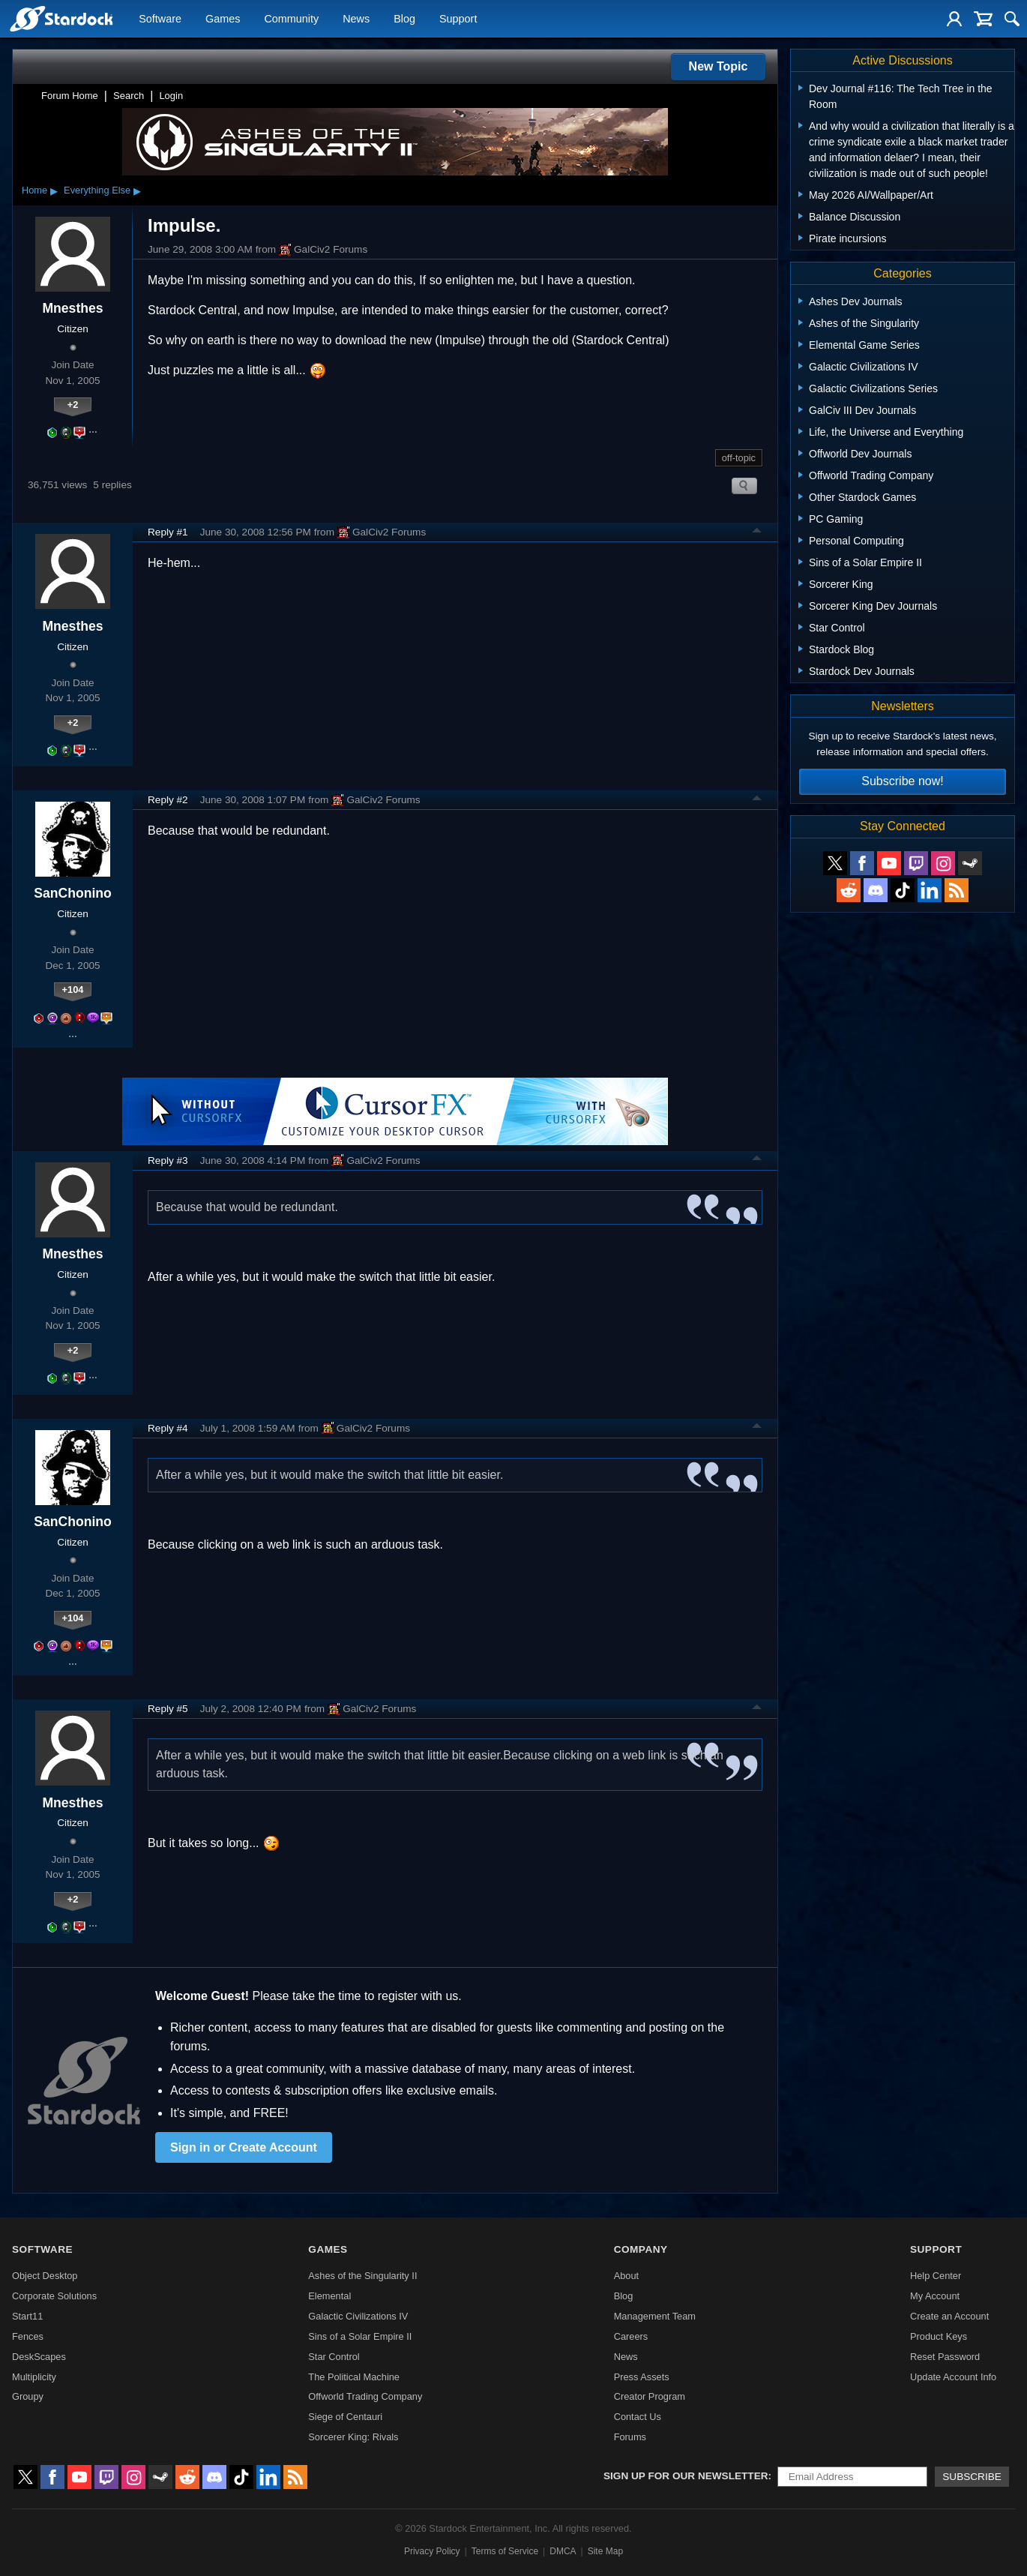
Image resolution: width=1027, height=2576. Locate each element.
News (356, 19)
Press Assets (641, 2377)
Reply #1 (168, 532)
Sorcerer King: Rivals (353, 2437)
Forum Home (69, 95)
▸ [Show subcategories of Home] (54, 190)
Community (291, 19)
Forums (630, 2437)
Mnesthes (72, 308)
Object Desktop (45, 2275)
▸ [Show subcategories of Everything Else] (137, 190)
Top (757, 532)
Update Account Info (953, 2377)
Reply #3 (168, 1160)
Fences (27, 2336)
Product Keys (938, 2336)
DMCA (562, 2551)
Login (171, 95)
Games (222, 19)
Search (128, 95)
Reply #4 (168, 1428)
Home (34, 190)
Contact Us (637, 2416)
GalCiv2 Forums (323, 250)
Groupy (27, 2396)
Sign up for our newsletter (685, 2476)
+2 (73, 404)
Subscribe (972, 2476)
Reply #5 (168, 1708)
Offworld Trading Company (365, 2396)
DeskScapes (39, 2356)
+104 (73, 989)
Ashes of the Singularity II (362, 2275)
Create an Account (949, 2316)
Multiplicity (34, 2377)
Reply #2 (168, 799)
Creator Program (649, 2396)
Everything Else (97, 190)
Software (160, 19)
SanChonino (73, 893)
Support (458, 19)
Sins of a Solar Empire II (360, 2336)
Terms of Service (505, 2551)
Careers (631, 2336)
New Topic (718, 66)
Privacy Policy (432, 2551)
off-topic (739, 457)
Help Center (935, 2275)
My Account (935, 2296)
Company (641, 2249)
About (626, 2275)
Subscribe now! (902, 781)
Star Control (333, 2356)
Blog (404, 19)
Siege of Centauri (345, 2416)
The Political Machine (354, 2377)
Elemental (329, 2296)
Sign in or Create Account (243, 2147)
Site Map (605, 2551)
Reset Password (945, 2356)
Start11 (27, 2316)
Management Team (655, 2316)
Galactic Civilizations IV (358, 2316)
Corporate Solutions (54, 2296)
